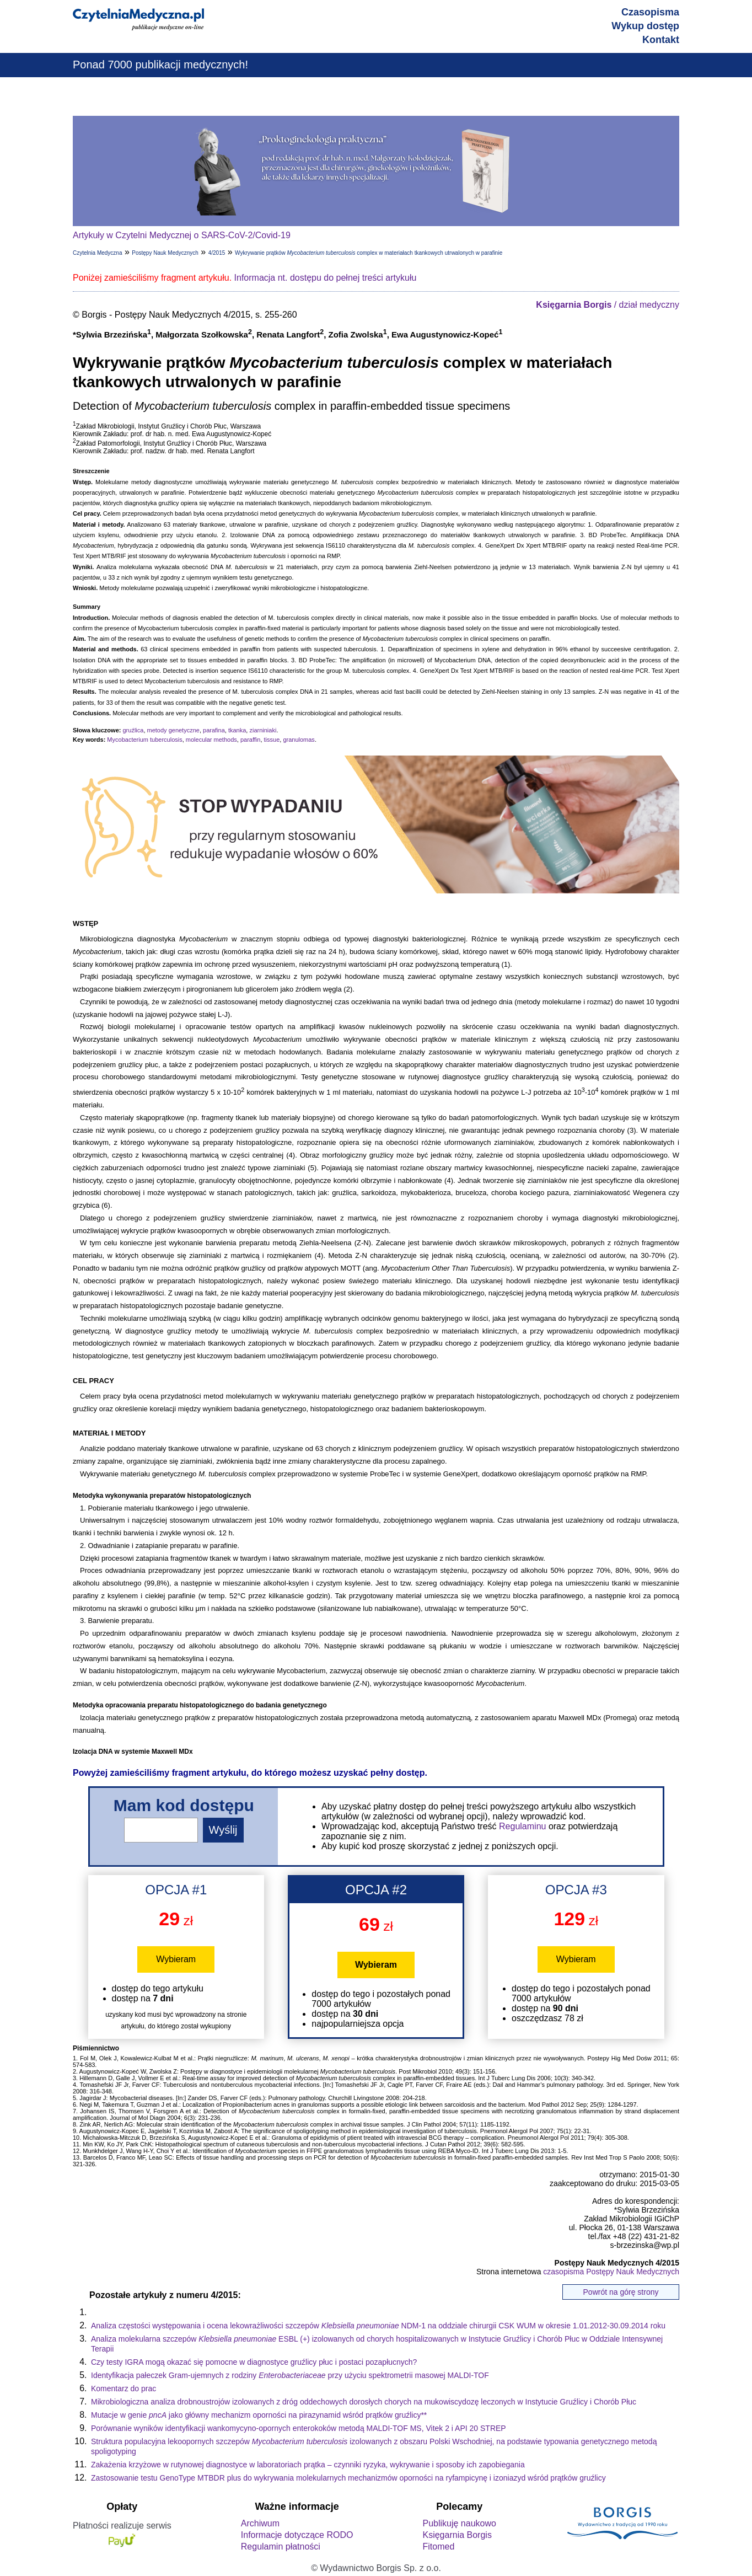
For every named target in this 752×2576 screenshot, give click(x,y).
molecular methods (211, 739)
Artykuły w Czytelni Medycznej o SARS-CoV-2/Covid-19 (182, 235)
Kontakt (660, 39)
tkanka (237, 730)
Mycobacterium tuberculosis (144, 739)
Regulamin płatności (280, 2546)
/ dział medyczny (607, 304)
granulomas (298, 739)
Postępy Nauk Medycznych (165, 253)
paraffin (250, 739)
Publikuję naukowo (459, 2523)
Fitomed (438, 2546)
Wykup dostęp (645, 25)
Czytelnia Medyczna (97, 253)
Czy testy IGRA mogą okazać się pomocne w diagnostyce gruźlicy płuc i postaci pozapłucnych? (254, 2362)
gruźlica (132, 730)
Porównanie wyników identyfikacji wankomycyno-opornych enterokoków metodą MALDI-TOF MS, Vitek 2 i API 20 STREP (298, 2428)
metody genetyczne (173, 730)
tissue (272, 739)
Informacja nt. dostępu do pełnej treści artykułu (325, 277)
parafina (214, 730)
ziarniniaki (262, 730)
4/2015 (216, 253)
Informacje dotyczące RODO (297, 2535)
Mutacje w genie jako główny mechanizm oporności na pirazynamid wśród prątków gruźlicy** (259, 2415)
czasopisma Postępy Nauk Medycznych (611, 2271)
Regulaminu (522, 1826)
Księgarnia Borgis (456, 2535)
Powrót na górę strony (621, 2292)
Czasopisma (650, 12)
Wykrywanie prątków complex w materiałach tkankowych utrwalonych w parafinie (368, 253)
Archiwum (260, 2523)
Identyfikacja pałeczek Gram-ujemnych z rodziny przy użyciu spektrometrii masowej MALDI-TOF (290, 2375)
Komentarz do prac (123, 2388)
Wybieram (176, 1959)
